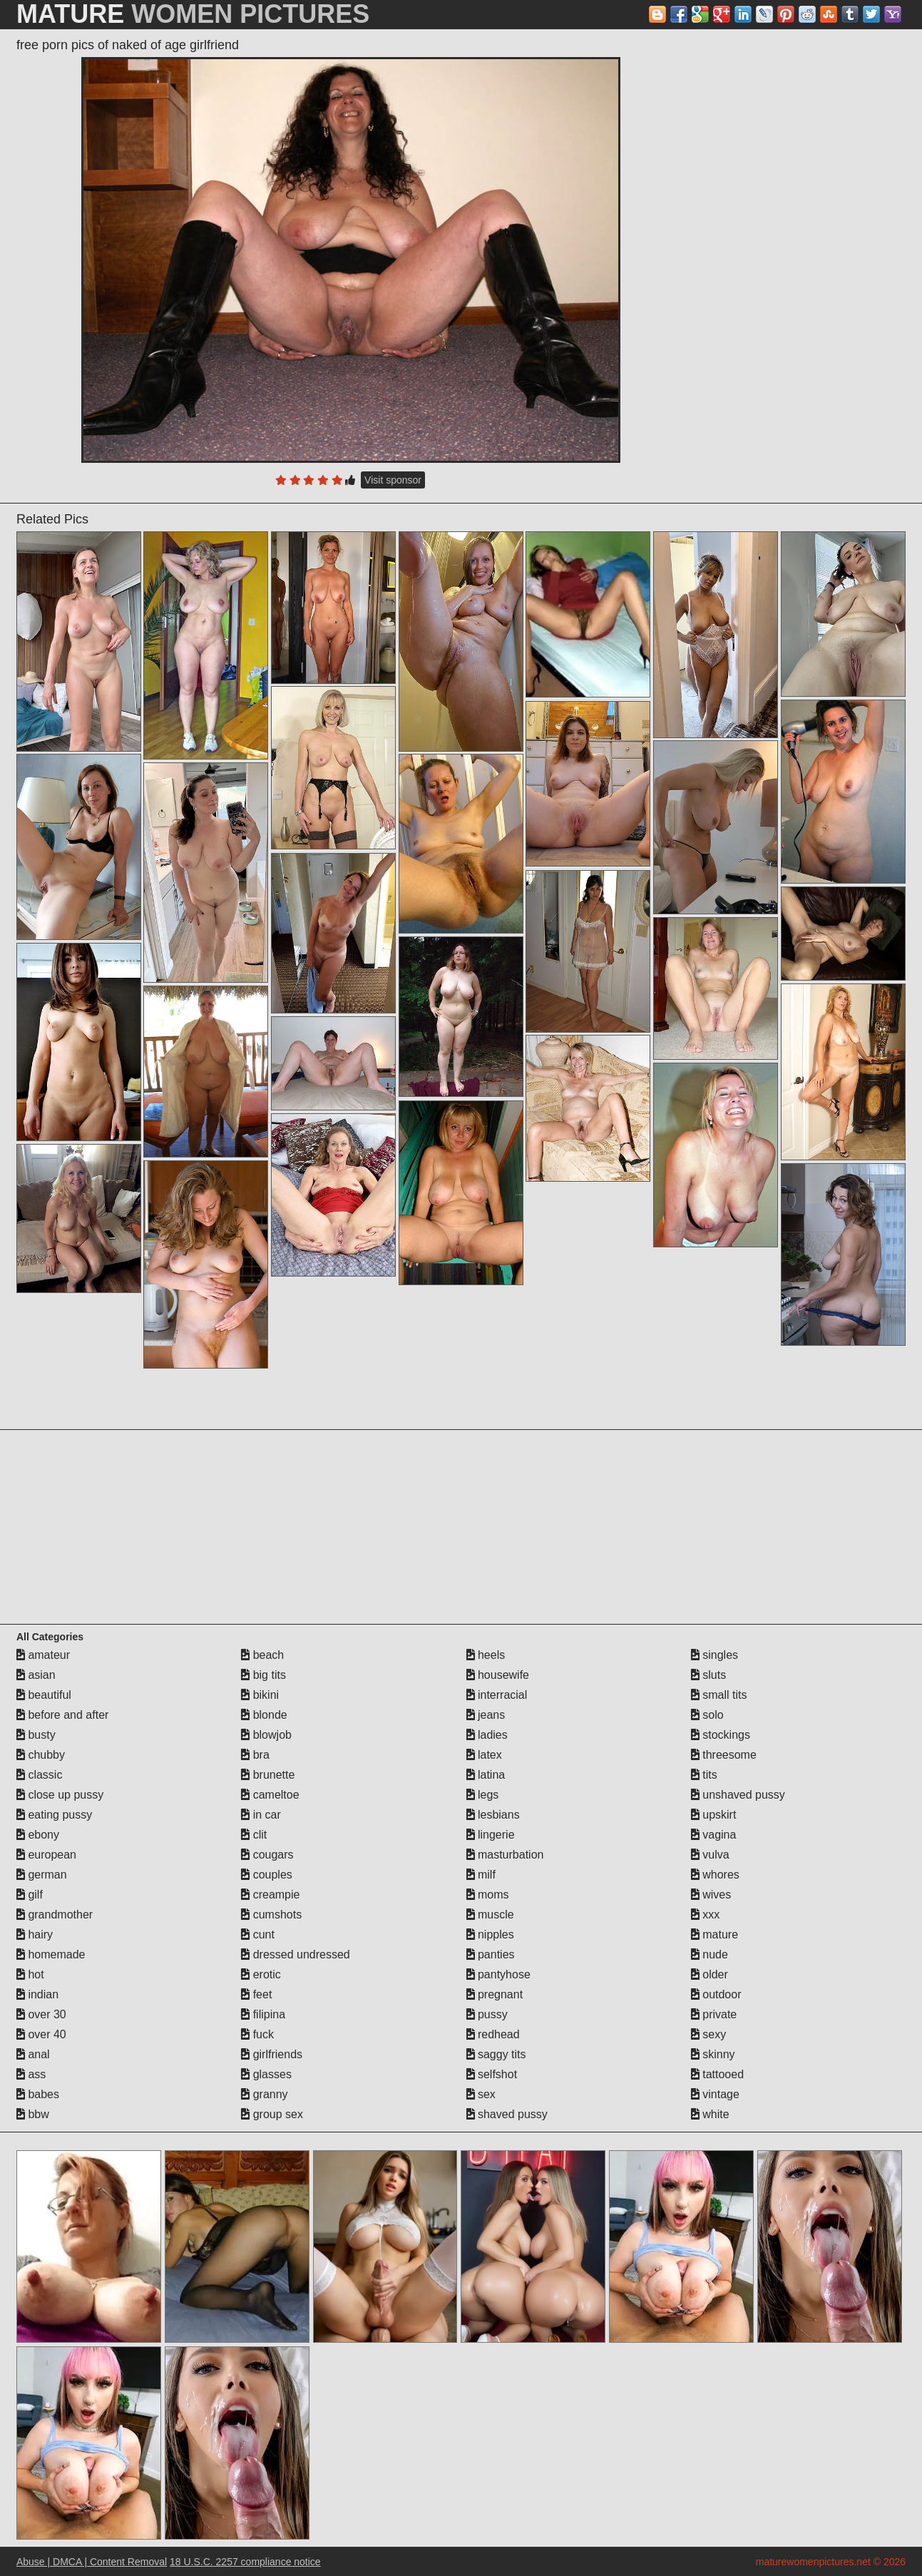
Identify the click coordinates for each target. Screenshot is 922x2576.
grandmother (54, 1914)
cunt (258, 1934)
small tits (719, 1695)
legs (482, 1795)
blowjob (266, 1735)
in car (261, 1815)
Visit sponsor (392, 480)
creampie (270, 1894)
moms (487, 1894)
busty (36, 1735)
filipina (263, 2014)
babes (37, 2094)
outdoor (716, 1994)
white (710, 2114)
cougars (267, 1855)
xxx (705, 1914)
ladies (487, 1735)
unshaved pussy (738, 1795)
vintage (715, 2094)
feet (256, 1994)
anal (33, 2054)
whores (715, 1875)
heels (486, 1655)
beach (262, 1655)
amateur (43, 1655)
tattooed (717, 2074)
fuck (257, 2034)
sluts (708, 1675)
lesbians (493, 1815)
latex (484, 1755)
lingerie (490, 1835)
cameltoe (270, 1795)
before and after (62, 1715)
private (714, 2014)
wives (711, 1894)
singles (714, 1655)
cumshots (271, 1914)
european (46, 1855)
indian (37, 1994)
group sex (272, 2114)
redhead (493, 2034)
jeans (486, 1715)
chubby (40, 1755)
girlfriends (271, 2054)
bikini (260, 1695)
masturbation (505, 1855)
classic (39, 1775)
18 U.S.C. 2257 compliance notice (245, 2561)
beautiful (43, 1695)
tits (704, 1775)
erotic (261, 1974)
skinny (713, 2054)
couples (266, 1875)
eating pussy (54, 1815)
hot (30, 1974)
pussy (487, 2014)
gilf (29, 1894)
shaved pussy (507, 2114)
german (41, 1875)
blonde (264, 1715)
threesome (724, 1755)
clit (254, 1835)
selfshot (492, 2074)
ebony (37, 1835)
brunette (267, 1775)
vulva (710, 1855)
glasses (266, 2074)
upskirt (714, 1815)
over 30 (41, 2014)
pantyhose (498, 1974)
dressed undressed (295, 1954)
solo (707, 1715)
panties (490, 1954)
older (709, 1974)
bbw (32, 2114)
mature (714, 1934)
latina (486, 1775)
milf (481, 1875)
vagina (714, 1835)
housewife (498, 1675)
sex (481, 2094)
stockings (720, 1735)
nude (709, 1954)
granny (264, 2094)
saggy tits (496, 2054)
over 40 (41, 2034)
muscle (490, 1914)
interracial (497, 1695)
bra (255, 1755)
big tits (263, 1675)
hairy (34, 1934)
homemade (51, 1954)
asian (36, 1675)
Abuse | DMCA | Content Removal (91, 2561)
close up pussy (59, 1795)
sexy (708, 2034)
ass (31, 2074)
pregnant (494, 1994)
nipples (490, 1934)
